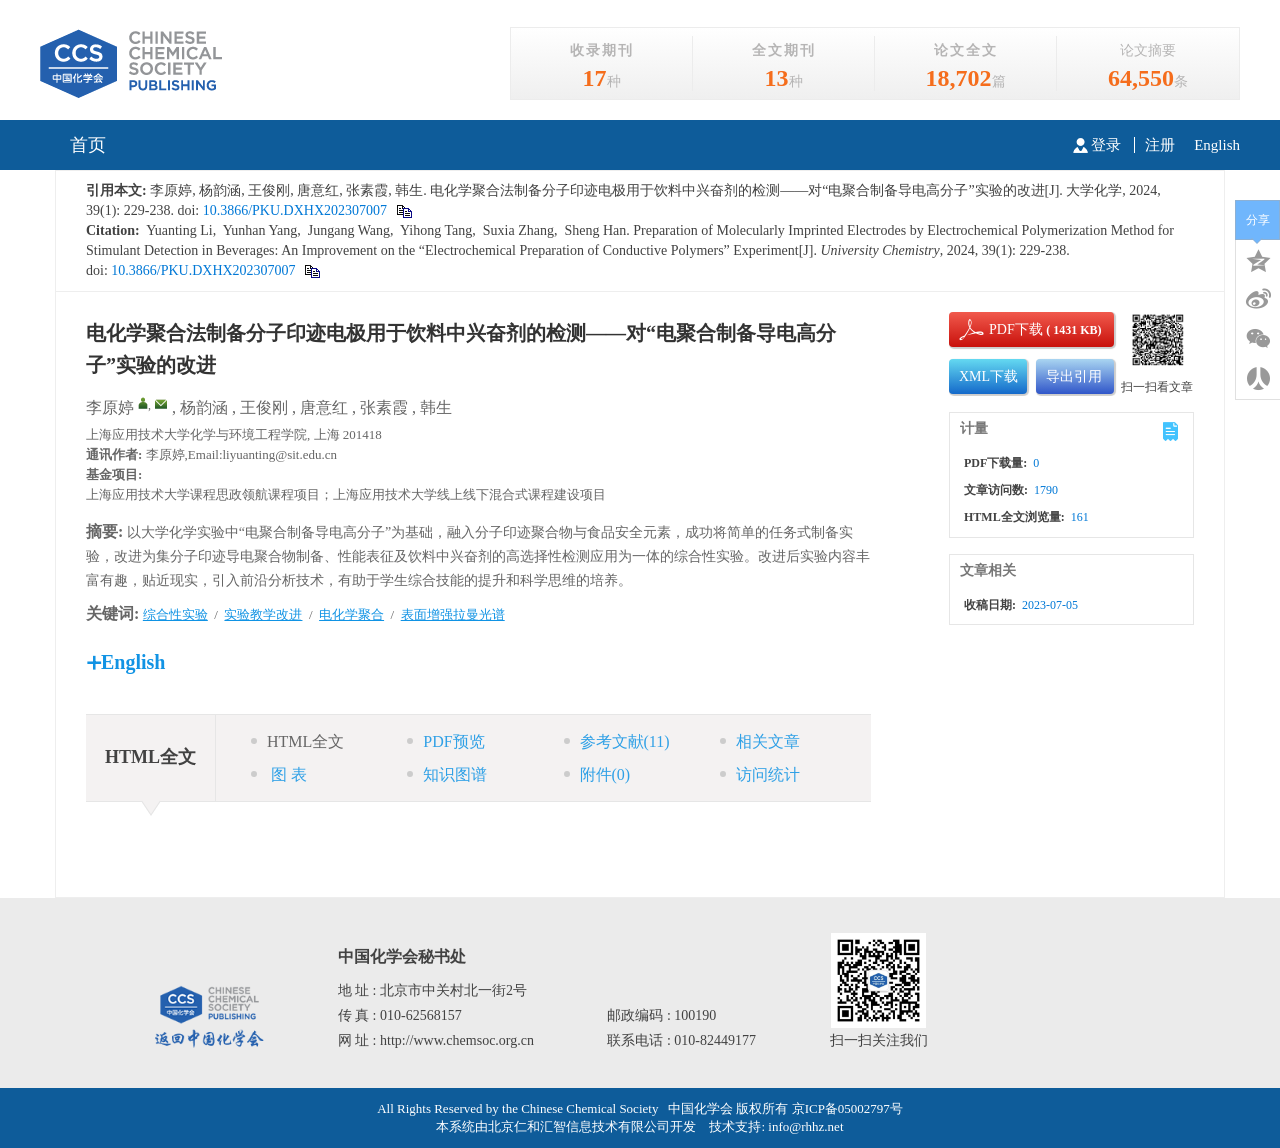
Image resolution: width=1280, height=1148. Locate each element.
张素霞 (384, 407)
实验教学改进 (263, 614)
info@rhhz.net (805, 1126)
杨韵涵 (204, 407)
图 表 (279, 774)
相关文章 (760, 741)
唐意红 (324, 407)
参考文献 (617, 741)
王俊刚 (264, 407)
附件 (597, 774)
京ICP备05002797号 (847, 1108)
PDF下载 (999, 329)
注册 (1160, 145)
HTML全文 (297, 741)
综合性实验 (175, 614)
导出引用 (1074, 376)
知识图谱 (447, 774)
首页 (88, 145)
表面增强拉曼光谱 (453, 614)
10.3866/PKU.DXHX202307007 (293, 210)
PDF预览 (445, 741)
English (1217, 145)
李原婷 (110, 407)
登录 (1097, 145)
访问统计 (760, 774)
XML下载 (988, 376)
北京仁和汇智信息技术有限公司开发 (592, 1126)
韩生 (436, 407)
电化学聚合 (351, 614)
